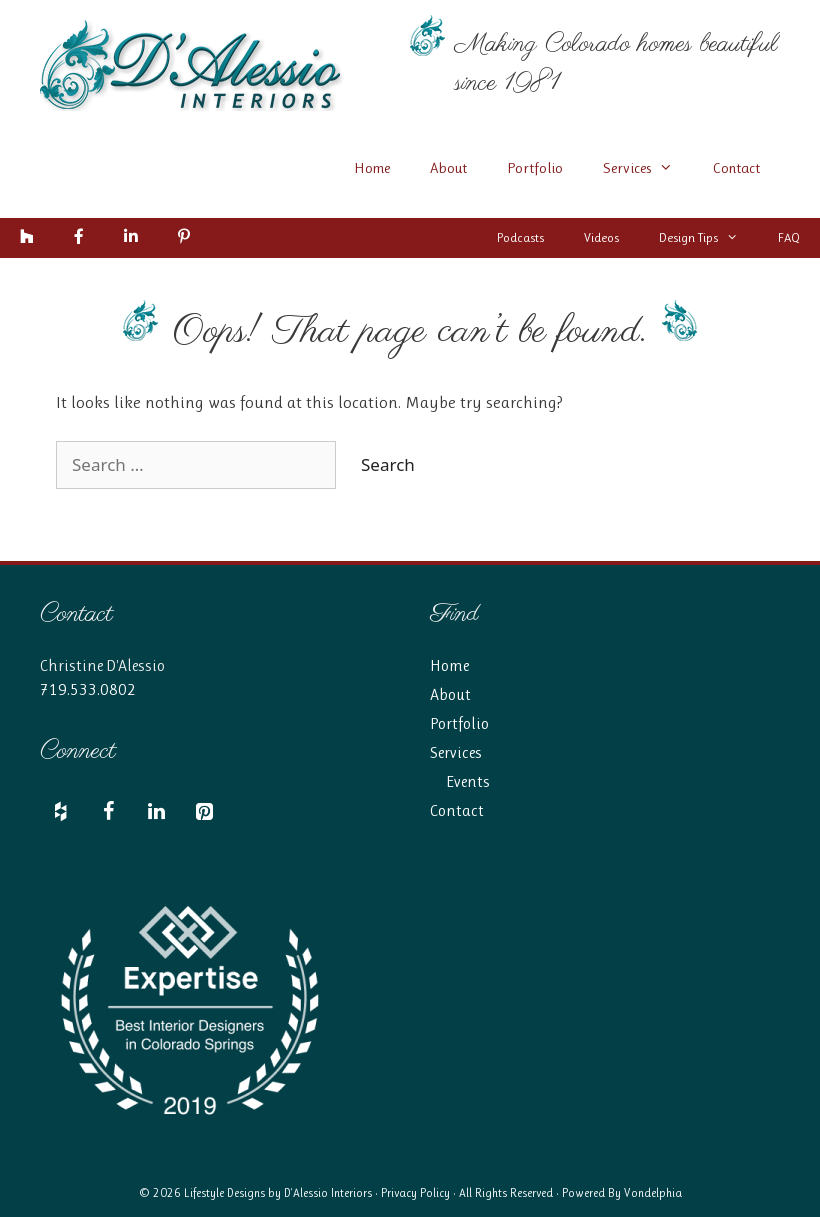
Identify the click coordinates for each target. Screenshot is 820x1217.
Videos (601, 237)
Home (372, 168)
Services (648, 168)
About (448, 168)
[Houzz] (60, 812)
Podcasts (520, 237)
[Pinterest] (204, 812)
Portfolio (535, 168)
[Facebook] (108, 812)
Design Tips (708, 238)
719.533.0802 (88, 689)
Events (468, 781)
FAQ (789, 237)
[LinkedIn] (156, 812)
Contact (736, 168)
